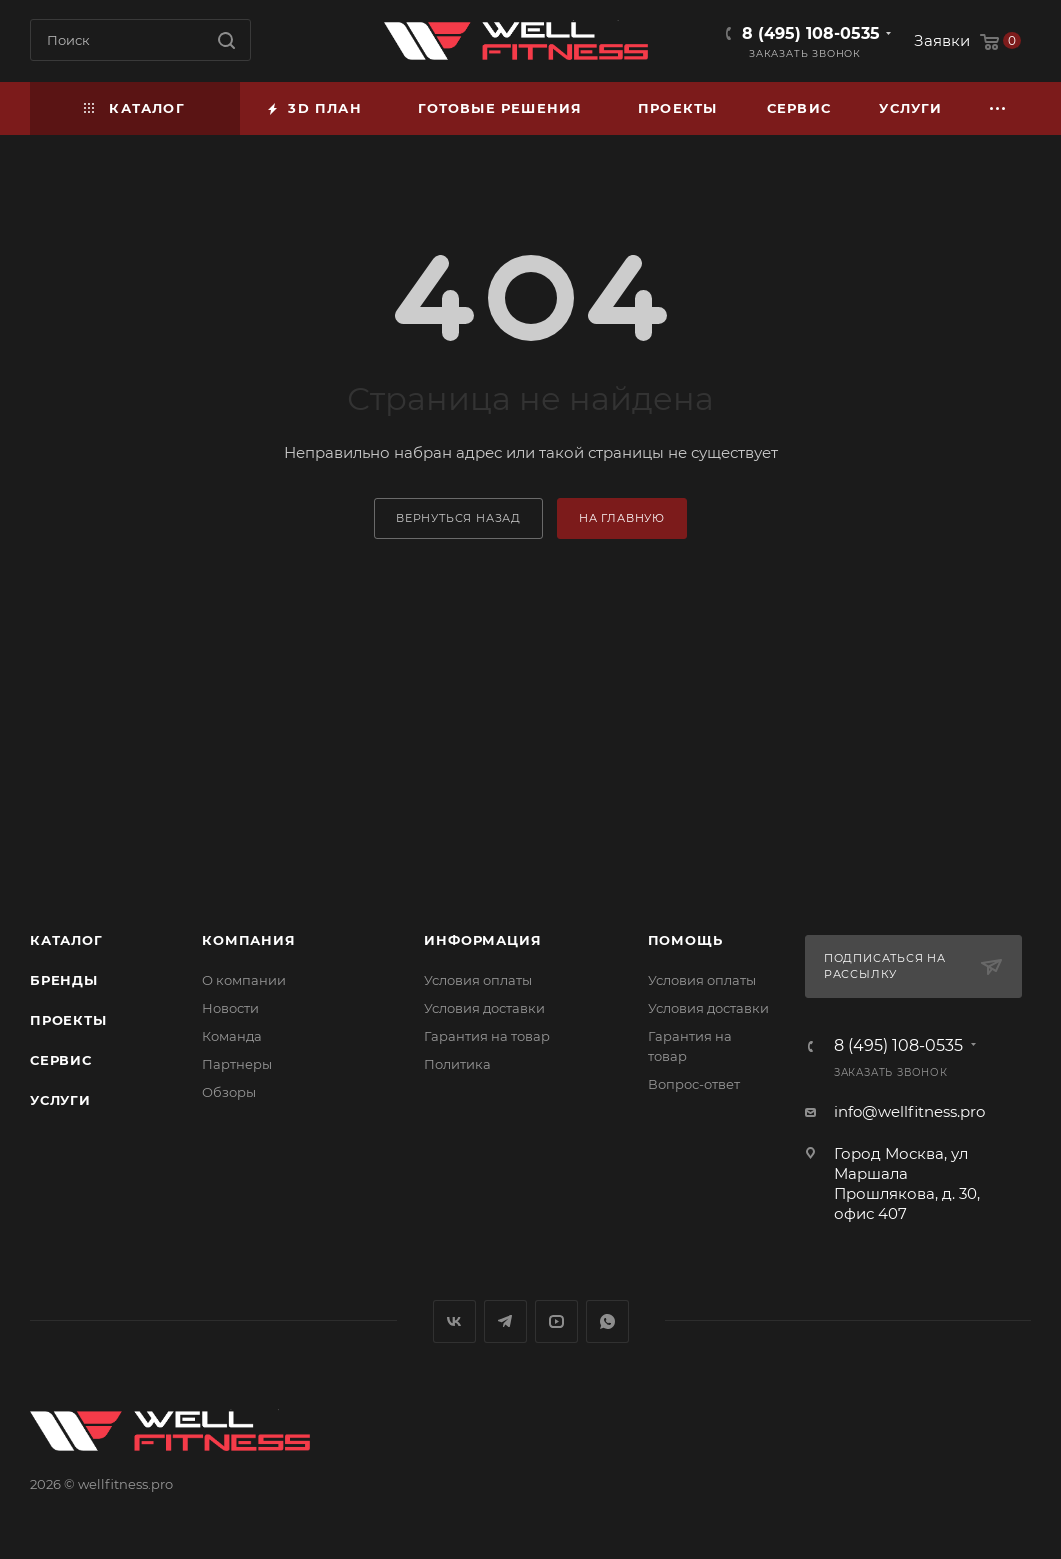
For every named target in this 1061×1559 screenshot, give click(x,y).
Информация (482, 940)
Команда (232, 1036)
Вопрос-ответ (694, 1084)
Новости (230, 1008)
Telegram (505, 1321)
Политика (457, 1064)
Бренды (64, 980)
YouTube (556, 1321)
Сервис (61, 1060)
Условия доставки (484, 1008)
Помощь (685, 940)
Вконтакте (454, 1321)
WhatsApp (607, 1321)
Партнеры (237, 1064)
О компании (244, 980)
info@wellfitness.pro (909, 1111)
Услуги (60, 1100)
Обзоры (229, 1092)
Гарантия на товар (487, 1036)
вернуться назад (458, 518)
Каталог (66, 940)
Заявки (942, 40)
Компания (248, 940)
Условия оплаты (478, 980)
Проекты (68, 1020)
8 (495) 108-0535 (811, 33)
